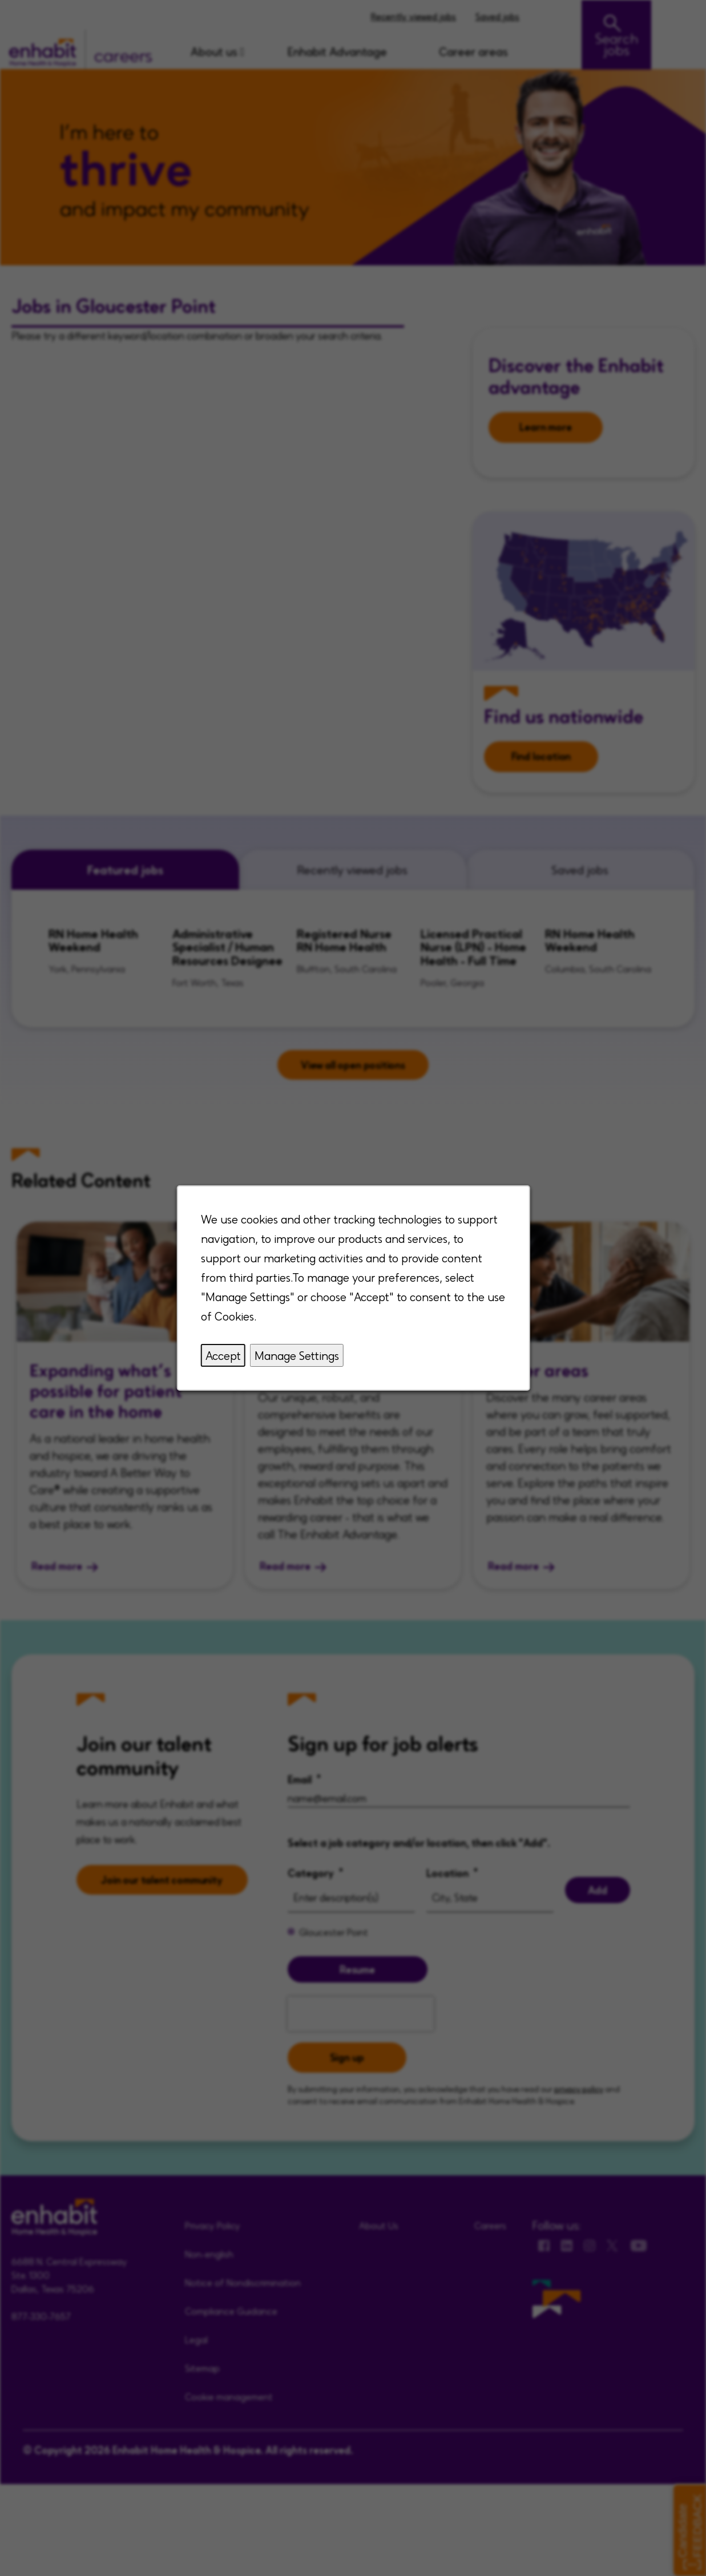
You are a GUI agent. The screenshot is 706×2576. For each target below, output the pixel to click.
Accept (222, 1355)
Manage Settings (296, 1355)
